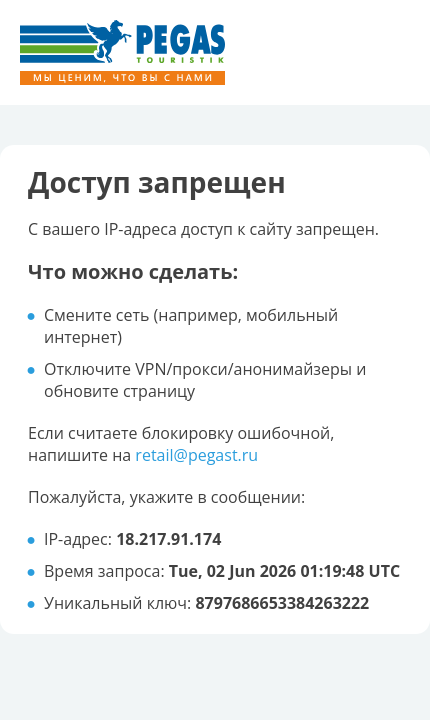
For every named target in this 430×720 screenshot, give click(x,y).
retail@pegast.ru (196, 455)
